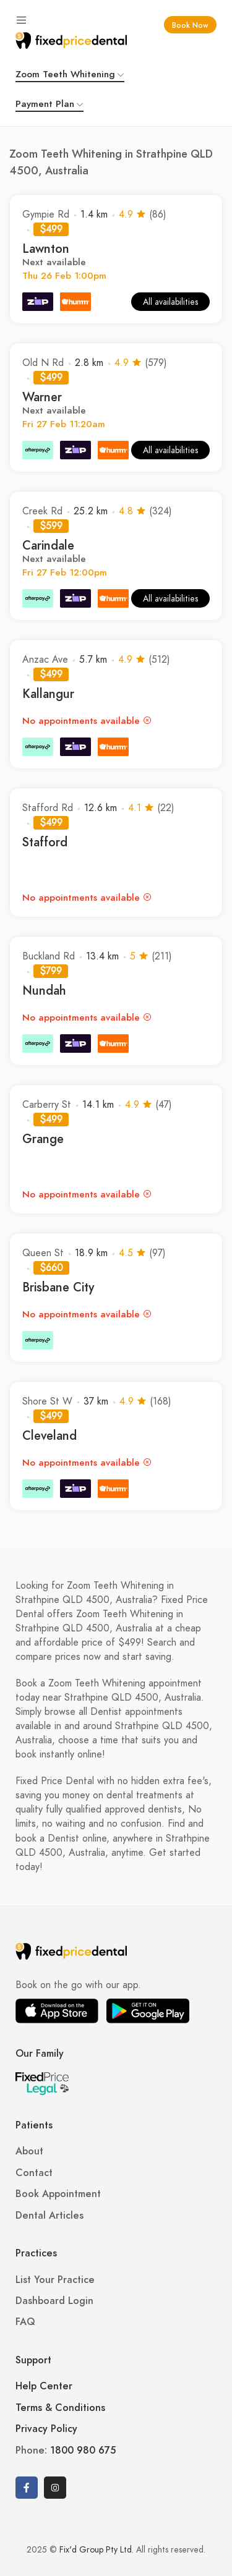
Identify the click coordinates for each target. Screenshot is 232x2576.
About (29, 2151)
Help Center (43, 2386)
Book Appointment (58, 2194)
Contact (34, 2173)
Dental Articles (49, 2215)
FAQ (25, 2322)
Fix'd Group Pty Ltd (95, 2550)
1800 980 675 (83, 2450)
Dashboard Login (54, 2301)
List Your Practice (55, 2280)
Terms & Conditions (60, 2408)
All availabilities (170, 302)
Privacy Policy (46, 2429)
